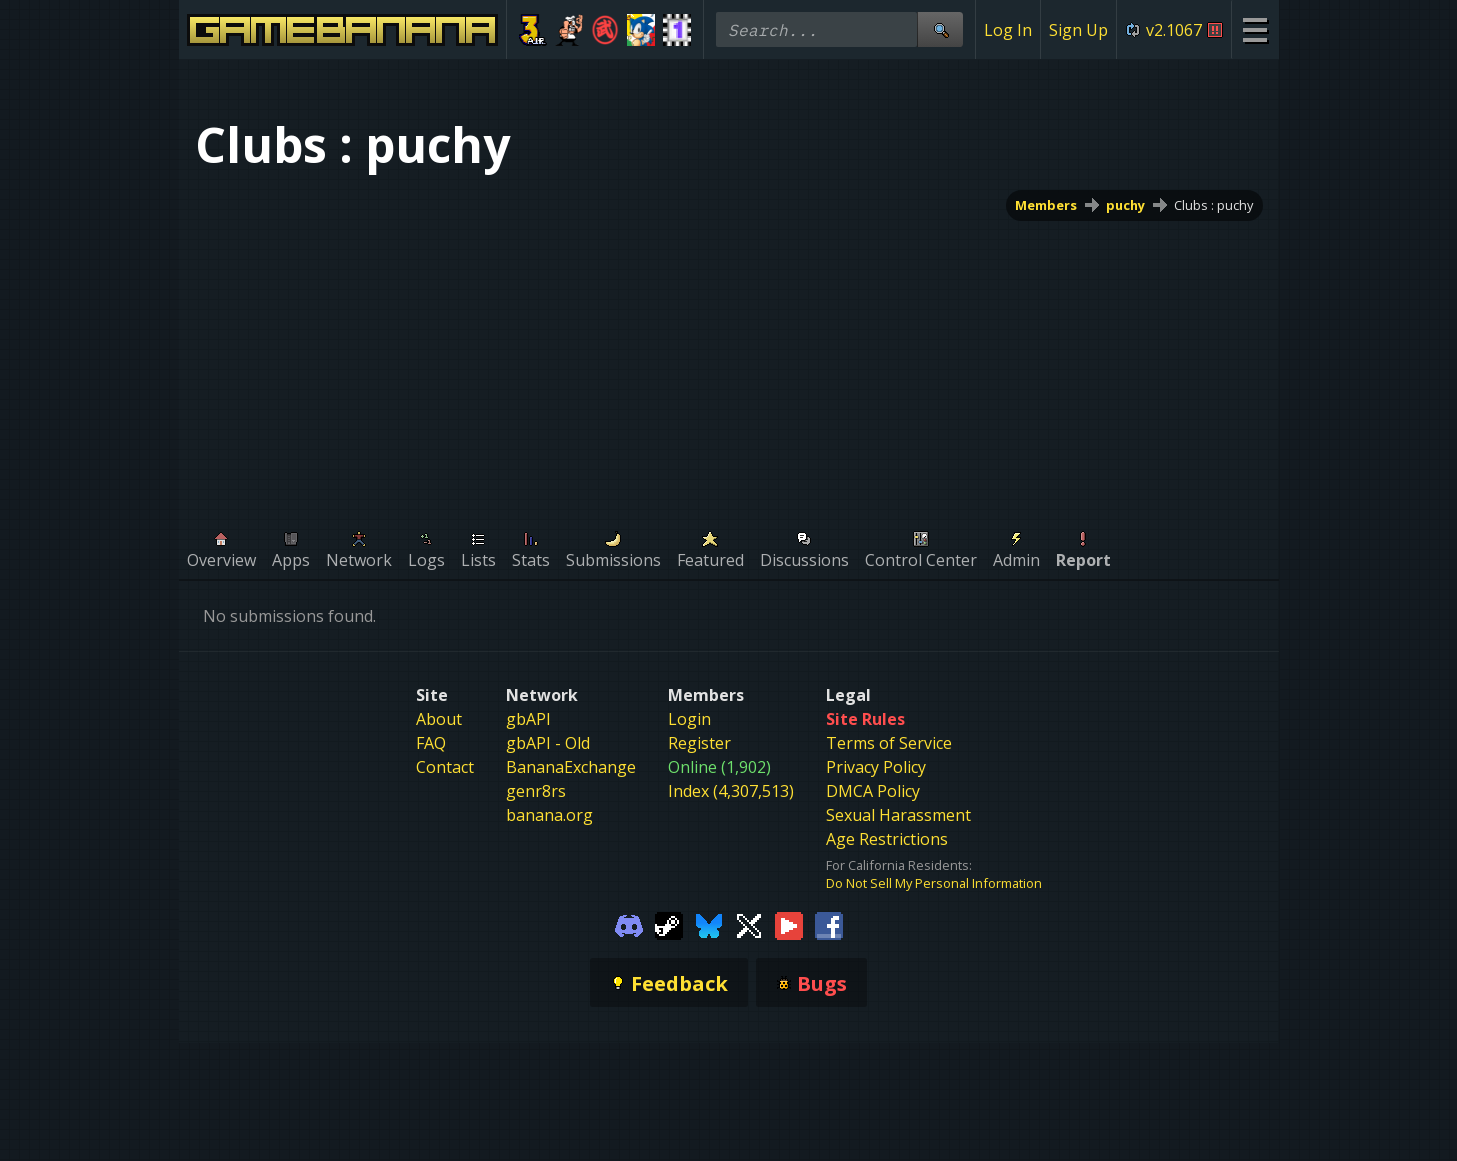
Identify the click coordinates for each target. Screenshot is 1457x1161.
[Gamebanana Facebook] (829, 924)
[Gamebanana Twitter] (749, 924)
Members (1046, 205)
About (439, 719)
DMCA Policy (873, 791)
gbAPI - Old (548, 743)
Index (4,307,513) (731, 791)
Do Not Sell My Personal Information (934, 883)
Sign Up (1078, 30)
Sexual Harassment (898, 815)
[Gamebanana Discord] (629, 924)
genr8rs (536, 791)
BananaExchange (571, 767)
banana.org (549, 815)
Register (699, 743)
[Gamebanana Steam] (669, 924)
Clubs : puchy (1213, 205)
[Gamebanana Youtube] (789, 924)
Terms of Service (889, 743)
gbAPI (528, 719)
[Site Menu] (1254, 29)
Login (689, 719)
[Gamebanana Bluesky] (709, 924)
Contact (445, 767)
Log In (1008, 30)
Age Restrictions (887, 839)
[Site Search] (940, 29)
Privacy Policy (876, 767)
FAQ (431, 743)
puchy (1125, 205)
